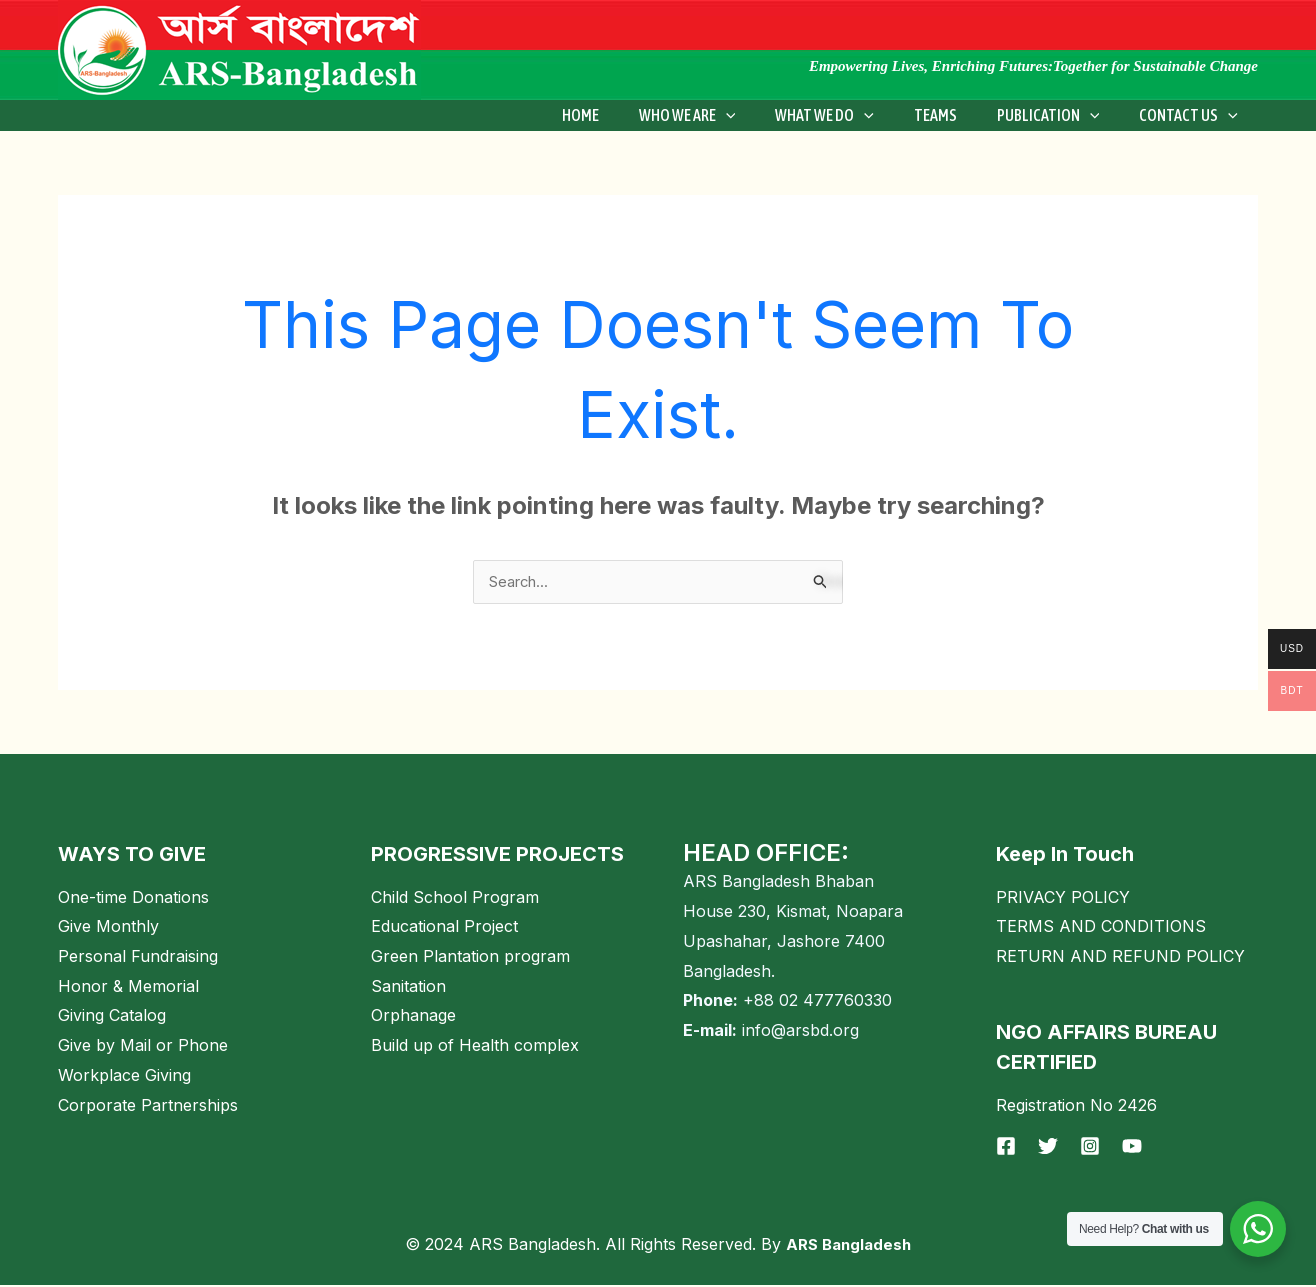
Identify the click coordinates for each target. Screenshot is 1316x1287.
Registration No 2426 (1076, 1107)
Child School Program (455, 899)
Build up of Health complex (475, 1047)
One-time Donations (133, 899)
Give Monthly (108, 928)
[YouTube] (1132, 1148)
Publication (1060, 115)
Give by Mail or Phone (143, 1047)
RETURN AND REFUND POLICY (1120, 958)
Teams (955, 115)
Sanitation (408, 988)
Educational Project (444, 928)
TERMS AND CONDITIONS (1101, 928)
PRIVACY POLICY (1063, 899)
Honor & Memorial (128, 988)
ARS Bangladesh (848, 1246)
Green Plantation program (470, 958)
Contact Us (1192, 115)
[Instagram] (1090, 1148)
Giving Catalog (112, 1017)
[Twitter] (1048, 1148)
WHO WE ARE (723, 115)
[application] (762, 115)
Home (624, 115)
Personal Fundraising (138, 958)
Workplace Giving (124, 1077)
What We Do (852, 115)
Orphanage (413, 1017)
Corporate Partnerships (148, 1107)
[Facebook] (1006, 1148)
